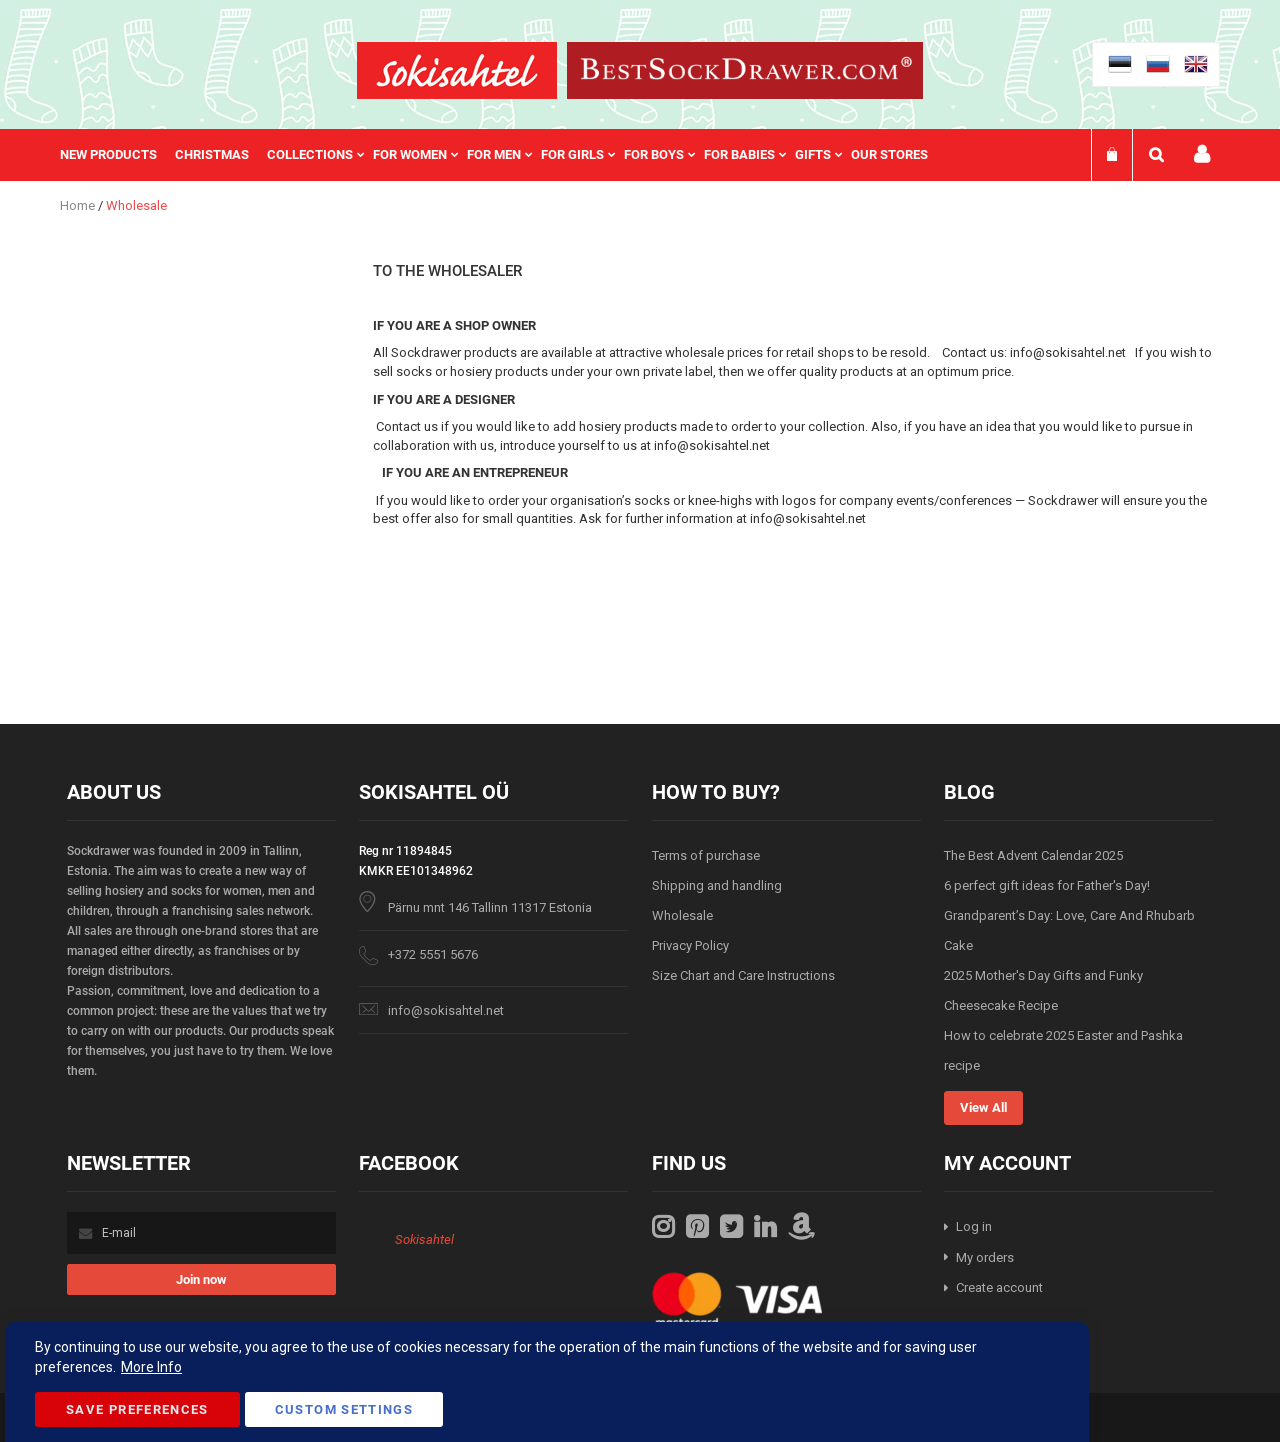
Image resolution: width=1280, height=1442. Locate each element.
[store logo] (457, 70)
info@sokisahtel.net (446, 1010)
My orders (985, 1257)
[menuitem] (117, 155)
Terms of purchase (706, 855)
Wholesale (682, 915)
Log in (974, 1226)
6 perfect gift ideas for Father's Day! (1047, 885)
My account (1202, 154)
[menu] (504, 155)
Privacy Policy (690, 945)
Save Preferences (137, 1409)
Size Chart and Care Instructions (743, 975)
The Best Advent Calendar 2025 (1033, 855)
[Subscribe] (201, 1279)
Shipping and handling (717, 885)
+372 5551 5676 (433, 954)
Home (79, 205)
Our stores (889, 154)
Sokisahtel (424, 1239)
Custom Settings (344, 1409)
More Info (151, 1367)
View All (983, 1107)
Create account (999, 1287)
